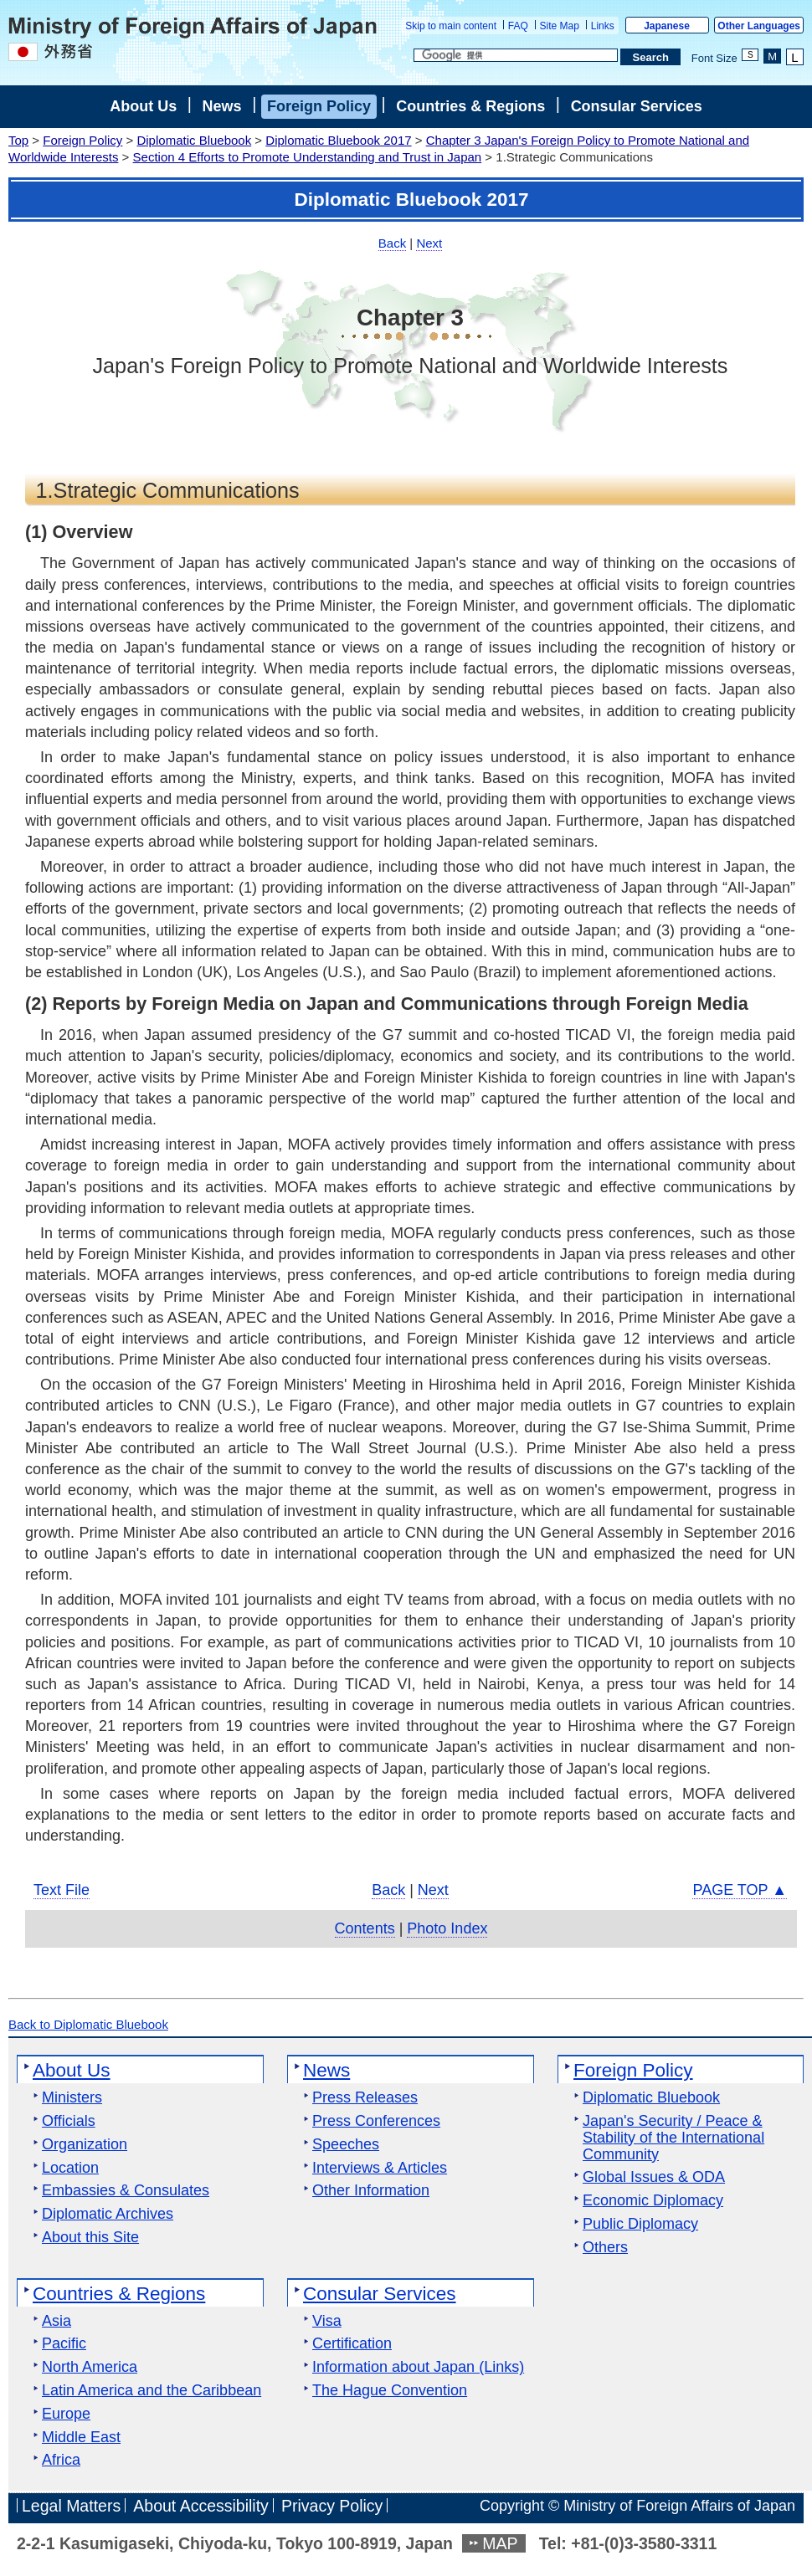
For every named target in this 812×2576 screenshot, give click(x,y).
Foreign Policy (319, 106)
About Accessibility (201, 2506)
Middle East (81, 2437)
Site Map (559, 26)
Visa (327, 2321)
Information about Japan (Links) (418, 2367)
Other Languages (758, 26)
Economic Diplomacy (653, 2201)
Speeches (345, 2145)
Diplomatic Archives (107, 2214)
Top (18, 140)
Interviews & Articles (379, 2168)
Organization (84, 2145)
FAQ (518, 26)
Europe (66, 2414)
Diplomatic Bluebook (193, 140)
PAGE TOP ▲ (739, 1890)
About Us (143, 106)
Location (70, 2168)
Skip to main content (450, 26)
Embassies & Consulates (125, 2191)
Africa (61, 2460)
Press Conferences (376, 2121)
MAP (499, 2543)
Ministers (72, 2098)
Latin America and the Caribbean (151, 2391)
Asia (56, 2321)
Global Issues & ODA (654, 2177)
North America (89, 2367)
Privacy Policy (332, 2506)
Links (602, 26)
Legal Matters (71, 2506)
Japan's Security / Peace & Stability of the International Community (673, 2138)
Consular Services (636, 106)
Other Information (370, 2191)
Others (605, 2248)
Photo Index (447, 1928)
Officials (68, 2121)
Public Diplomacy (640, 2224)
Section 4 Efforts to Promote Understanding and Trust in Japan (307, 157)
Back (392, 243)
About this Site (90, 2238)
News (222, 106)
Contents (365, 1928)
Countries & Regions (470, 106)
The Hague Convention (389, 2391)
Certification (352, 2344)
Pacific (64, 2344)
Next (429, 243)
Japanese (667, 26)
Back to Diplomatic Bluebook (88, 2024)
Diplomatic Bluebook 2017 (338, 140)
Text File (61, 1890)
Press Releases (365, 2098)
